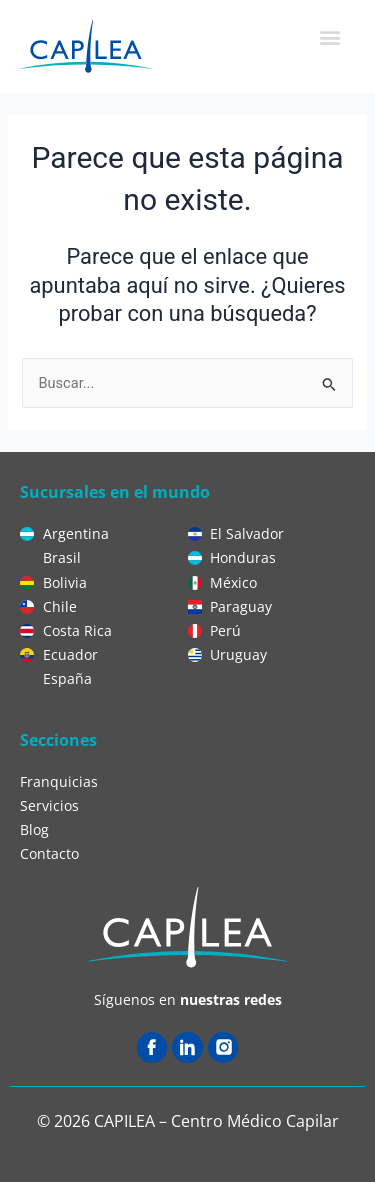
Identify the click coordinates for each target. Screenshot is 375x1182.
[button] (329, 36)
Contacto (49, 853)
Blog (34, 829)
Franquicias (59, 781)
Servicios (49, 805)
